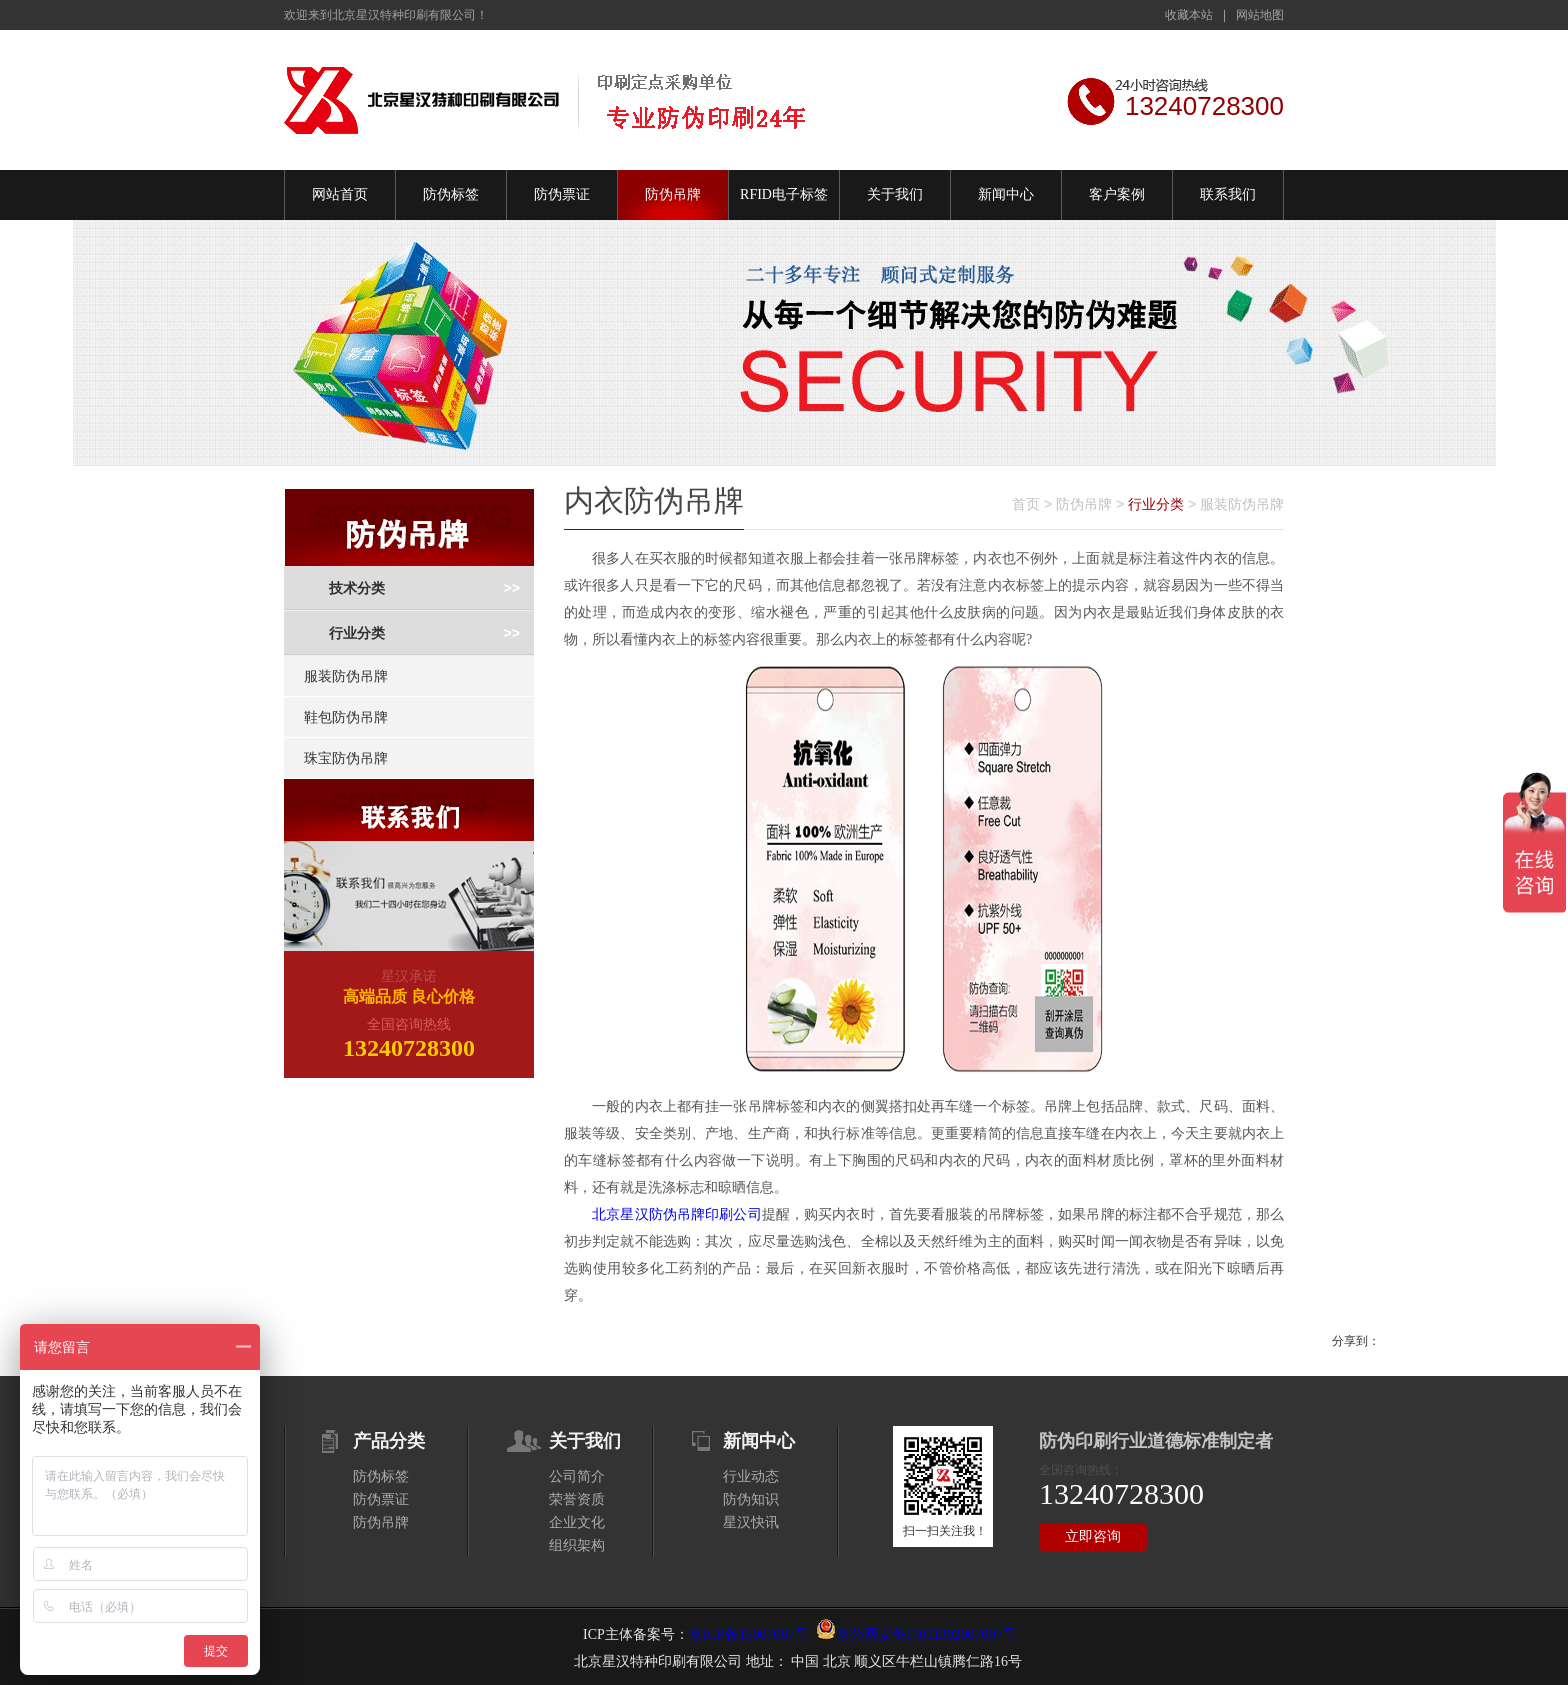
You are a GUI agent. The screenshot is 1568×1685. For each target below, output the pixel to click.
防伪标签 (451, 194)
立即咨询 (1093, 1536)
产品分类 (389, 1441)
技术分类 (357, 588)
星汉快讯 (751, 1522)
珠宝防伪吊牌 (346, 758)
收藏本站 (1189, 15)
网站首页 (340, 194)
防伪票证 (562, 194)
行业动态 (751, 1476)
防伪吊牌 (673, 194)
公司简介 (577, 1476)
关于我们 (895, 194)
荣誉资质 (577, 1499)
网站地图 (1260, 15)
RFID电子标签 (784, 194)
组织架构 (577, 1545)
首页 (1026, 504)
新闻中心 (1006, 194)
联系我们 (1228, 194)
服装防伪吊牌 (346, 676)
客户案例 (1117, 194)
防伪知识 (751, 1499)
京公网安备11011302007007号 (926, 1634)
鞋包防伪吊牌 (346, 717)
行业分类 (357, 633)
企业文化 (577, 1522)
